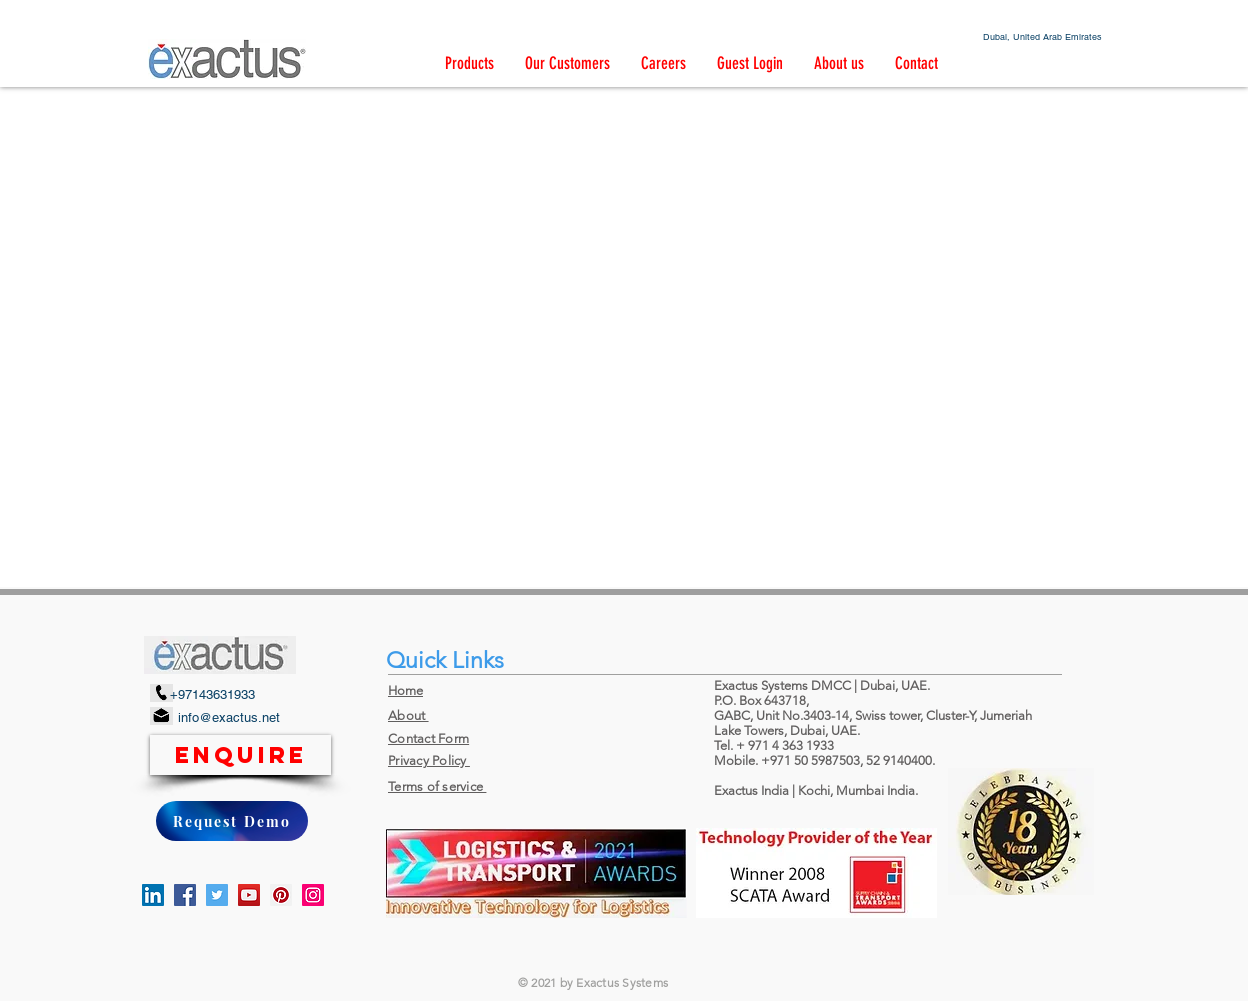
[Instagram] (313, 895)
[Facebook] (185, 895)
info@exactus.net (229, 717)
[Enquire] (240, 755)
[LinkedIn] (153, 895)
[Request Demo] (232, 821)
